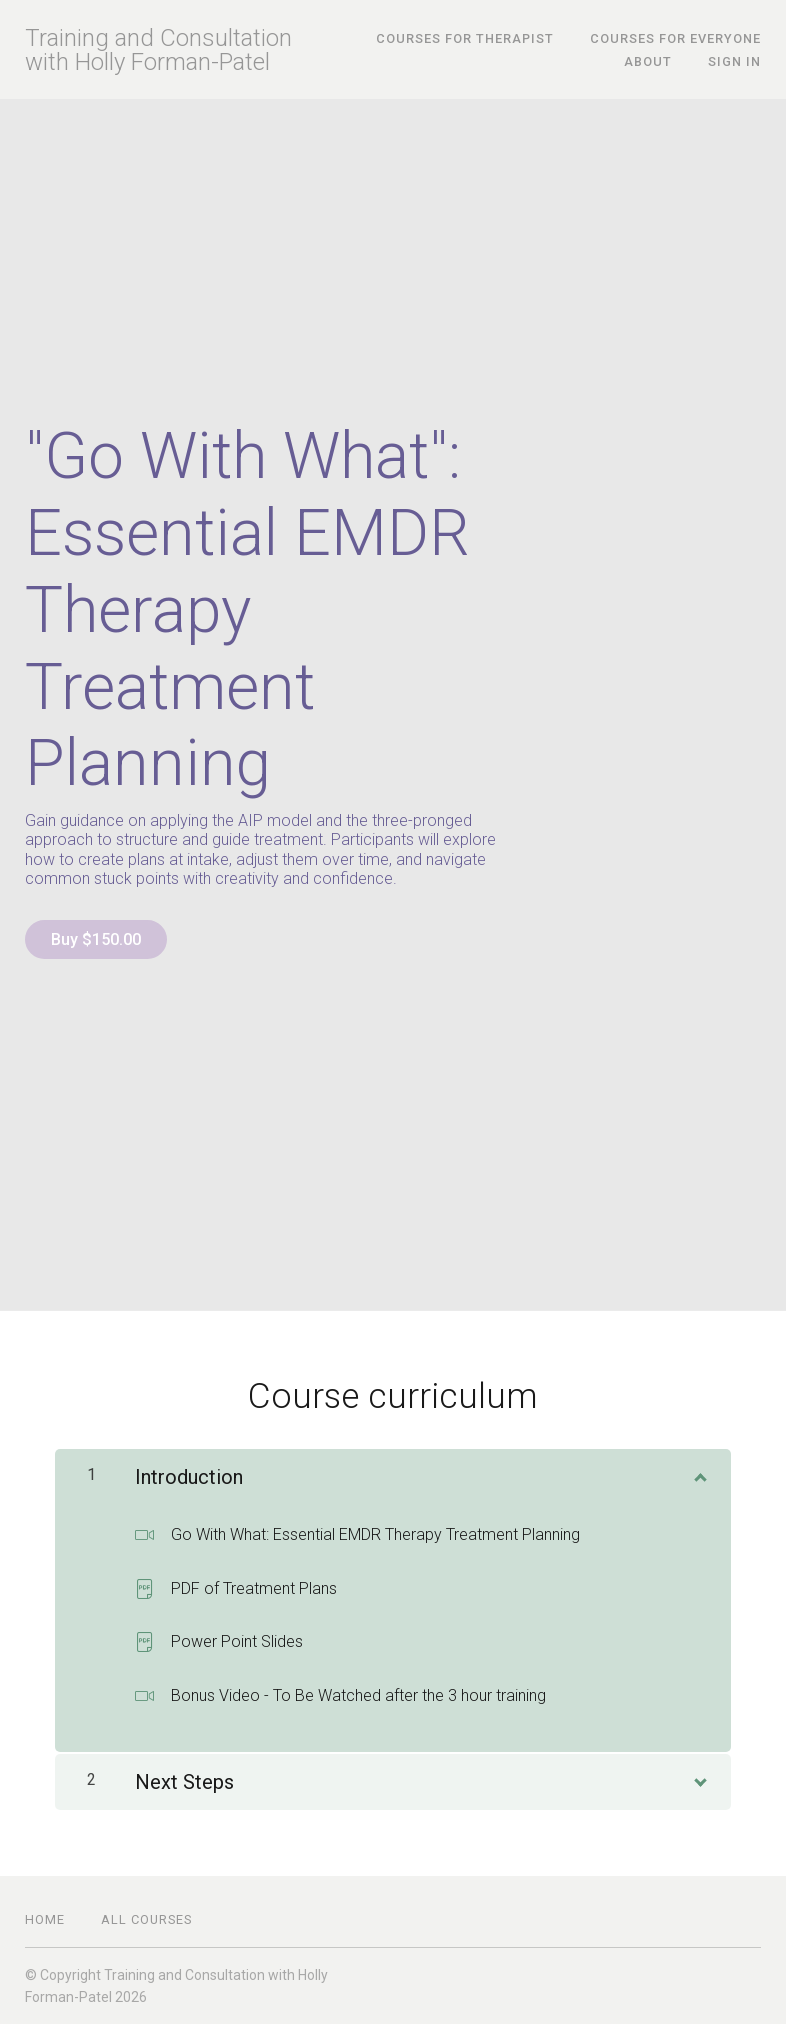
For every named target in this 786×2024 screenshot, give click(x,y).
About (648, 61)
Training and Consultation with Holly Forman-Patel (158, 50)
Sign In (734, 61)
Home (45, 1919)
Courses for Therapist (465, 38)
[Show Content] (699, 1473)
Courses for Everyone (675, 38)
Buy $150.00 (96, 939)
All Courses (146, 1919)
